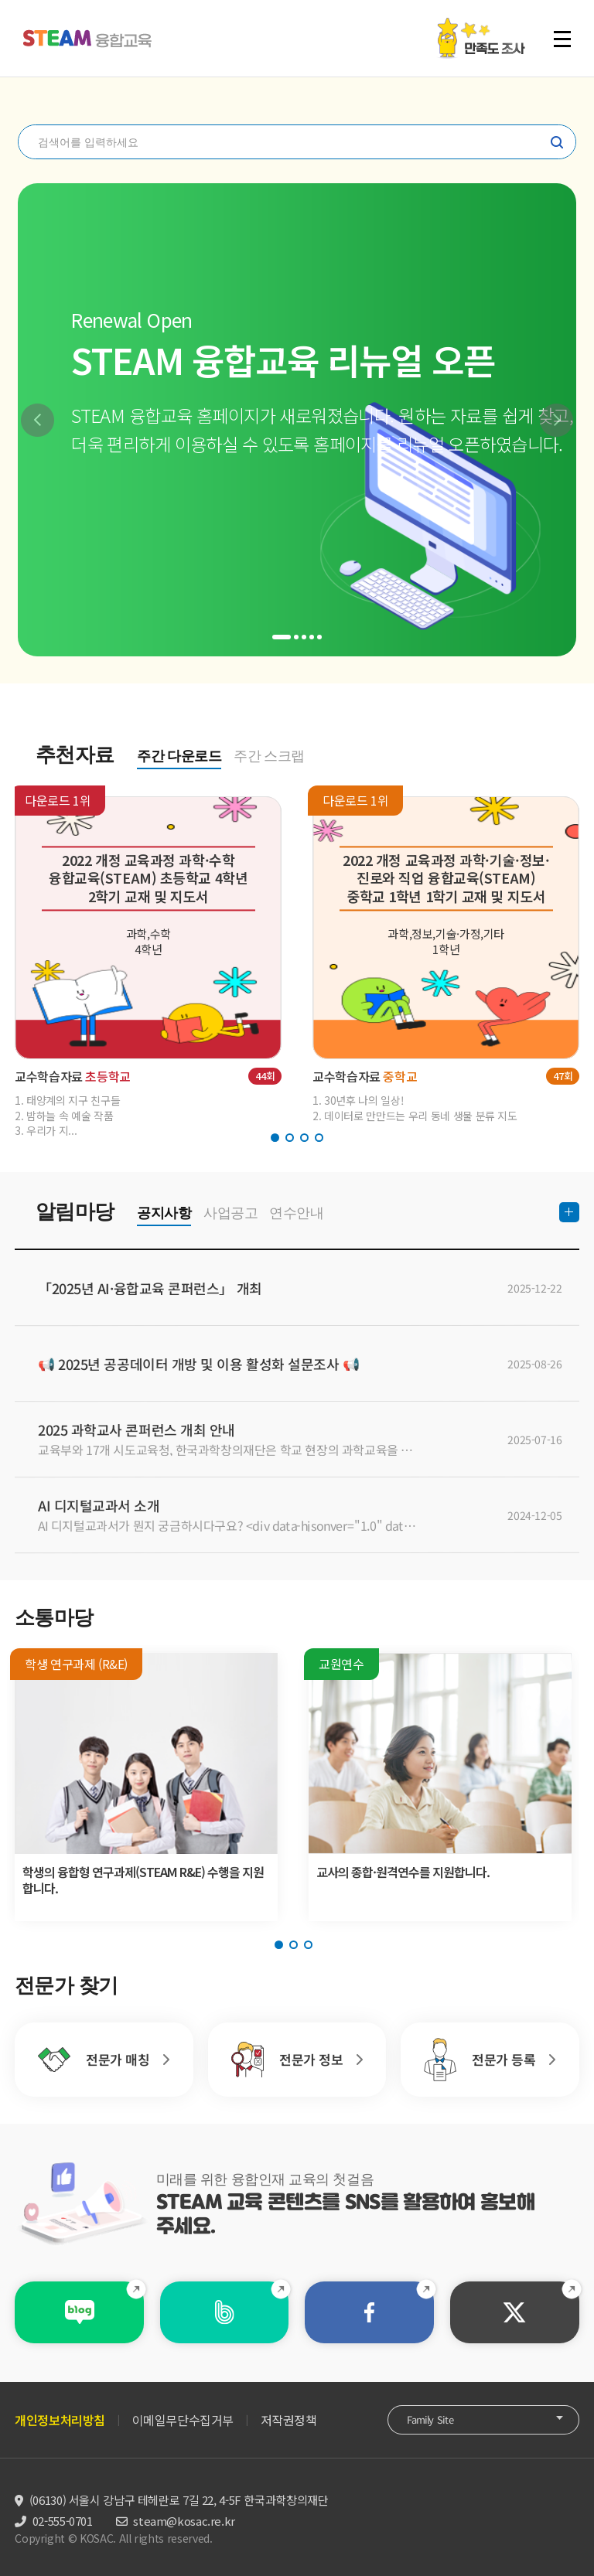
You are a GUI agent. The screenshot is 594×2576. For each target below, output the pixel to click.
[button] (37, 420)
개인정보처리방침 (60, 2420)
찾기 (557, 142)
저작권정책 (289, 2420)
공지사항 (164, 1213)
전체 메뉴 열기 (562, 38)
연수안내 (296, 1213)
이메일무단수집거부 (183, 2420)
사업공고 (230, 1213)
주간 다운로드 (179, 756)
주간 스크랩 (269, 756)
